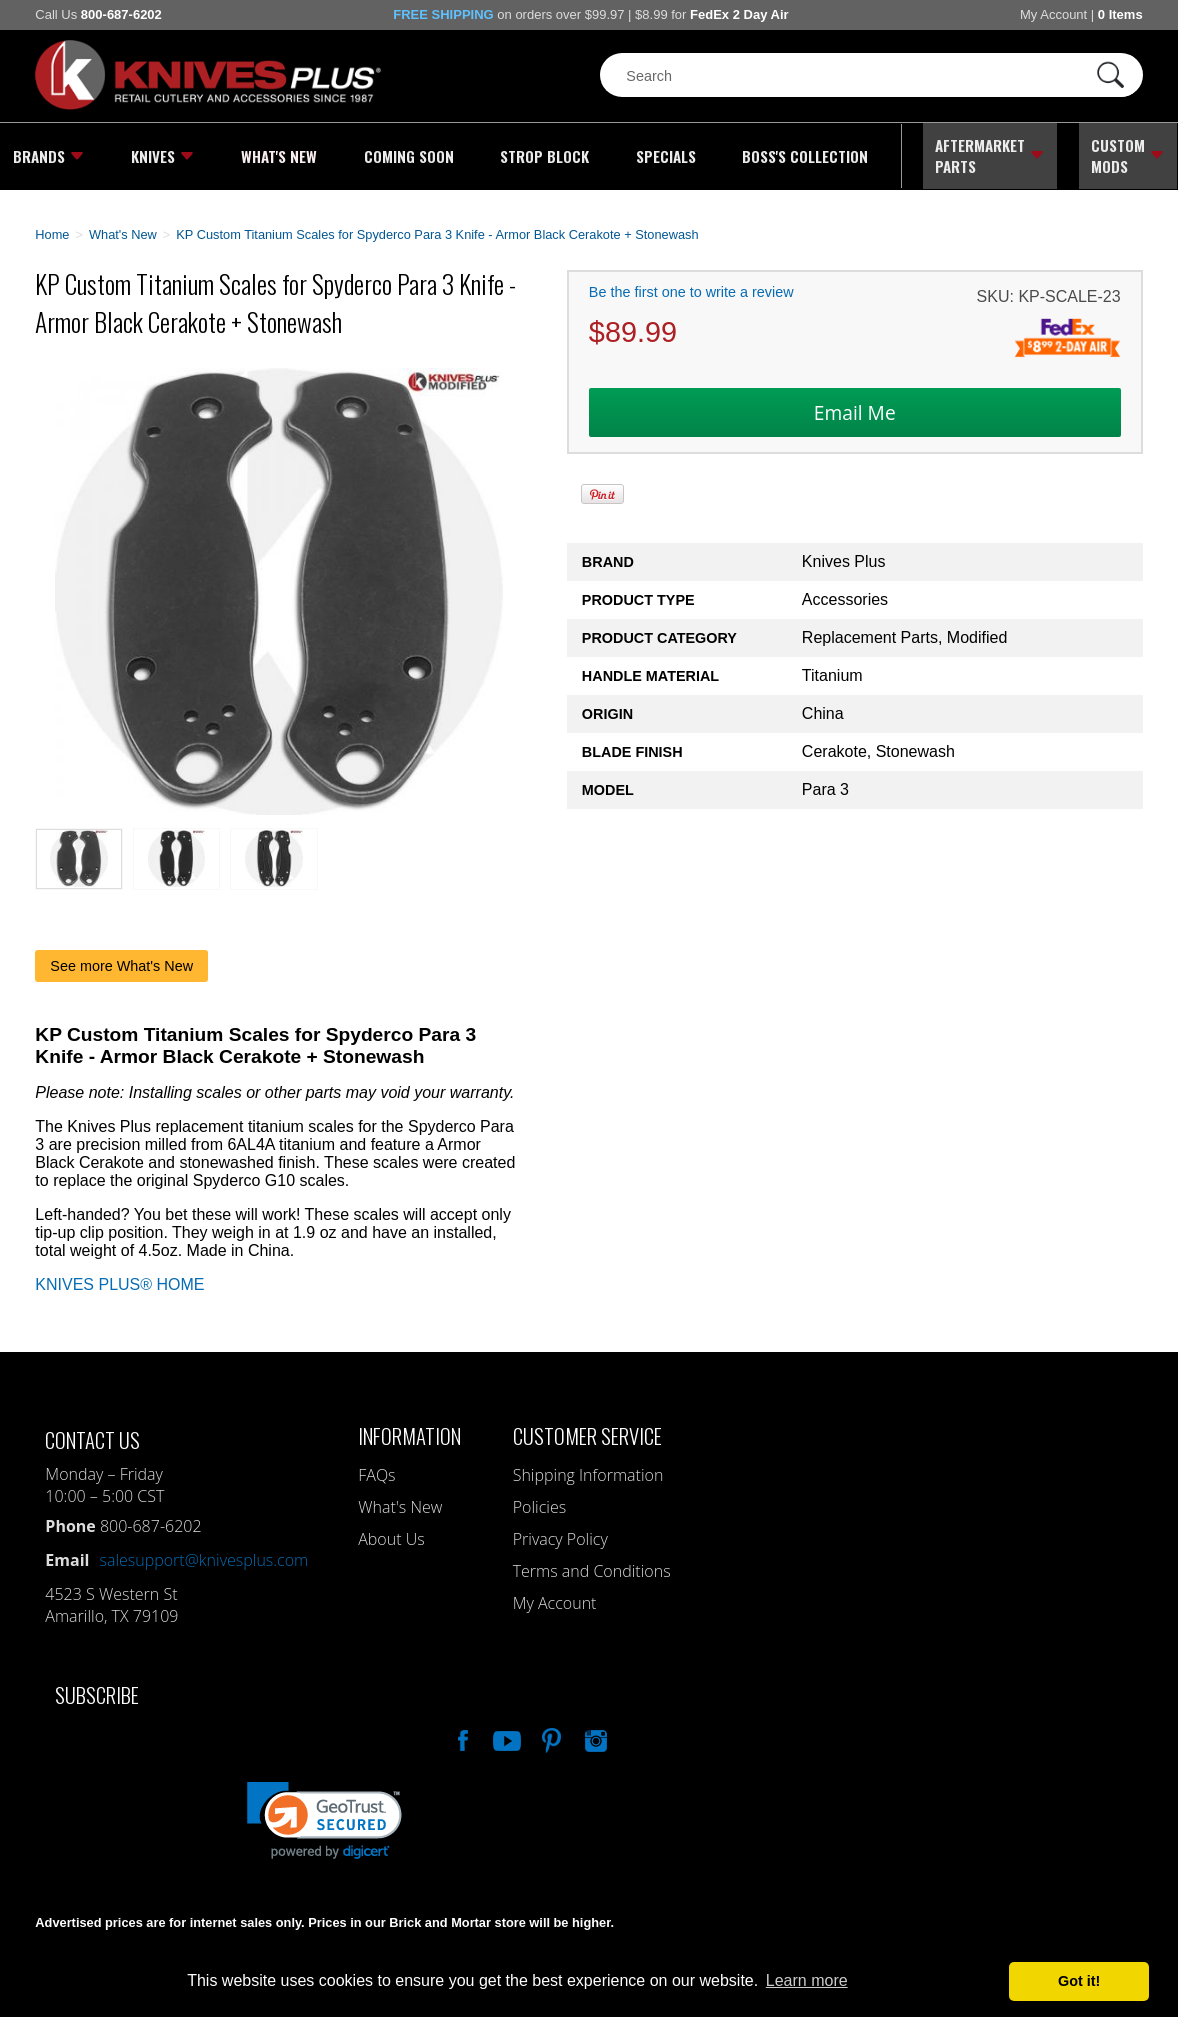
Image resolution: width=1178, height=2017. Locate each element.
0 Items (1120, 14)
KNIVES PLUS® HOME (119, 1281)
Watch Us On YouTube (505, 1735)
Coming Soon (406, 155)
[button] (324, 1817)
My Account (1053, 14)
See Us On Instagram (594, 1735)
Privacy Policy (560, 1536)
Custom (1128, 155)
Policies (539, 1504)
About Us (391, 1536)
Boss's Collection (801, 155)
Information (409, 1432)
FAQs (376, 1472)
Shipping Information (588, 1472)
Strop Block (541, 155)
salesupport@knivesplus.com (203, 1557)
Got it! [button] (1079, 1981)
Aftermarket (989, 155)
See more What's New (121, 963)
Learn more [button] (807, 1980)
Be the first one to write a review (691, 289)
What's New (278, 155)
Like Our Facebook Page (461, 1735)
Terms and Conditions (592, 1568)
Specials (662, 155)
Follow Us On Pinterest (550, 1735)
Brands (48, 155)
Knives (162, 155)
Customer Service (587, 1432)
